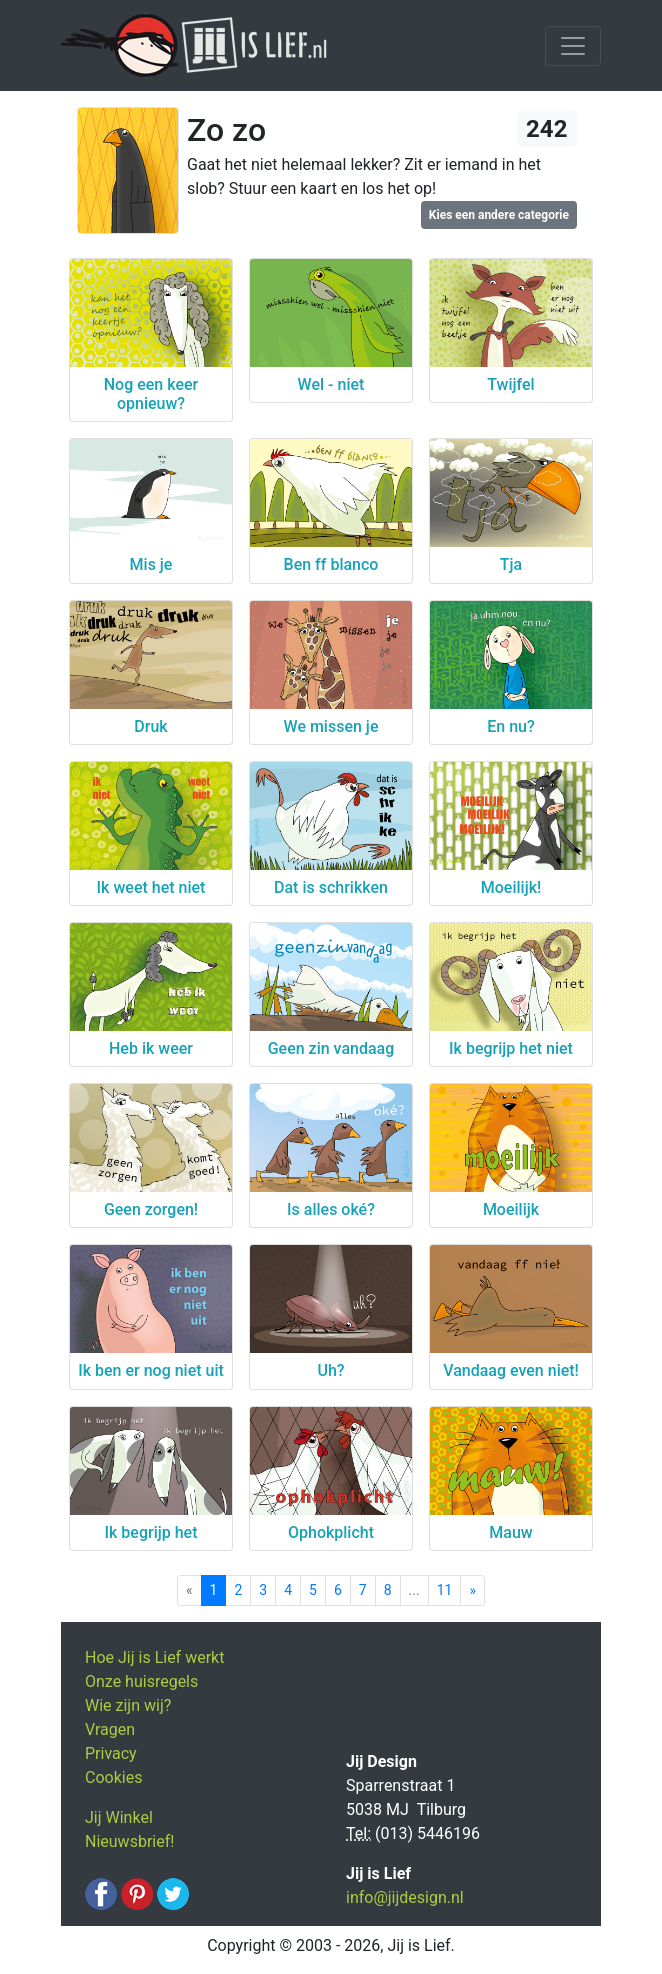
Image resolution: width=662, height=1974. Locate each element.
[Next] (472, 1590)
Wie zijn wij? (128, 1705)
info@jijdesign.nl (405, 1897)
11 (445, 1590)
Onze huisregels (141, 1681)
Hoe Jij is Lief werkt (154, 1657)
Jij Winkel (119, 1817)
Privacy (111, 1753)
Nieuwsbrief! (129, 1841)
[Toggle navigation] (573, 46)
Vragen (110, 1729)
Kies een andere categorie (499, 215)
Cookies (113, 1777)
